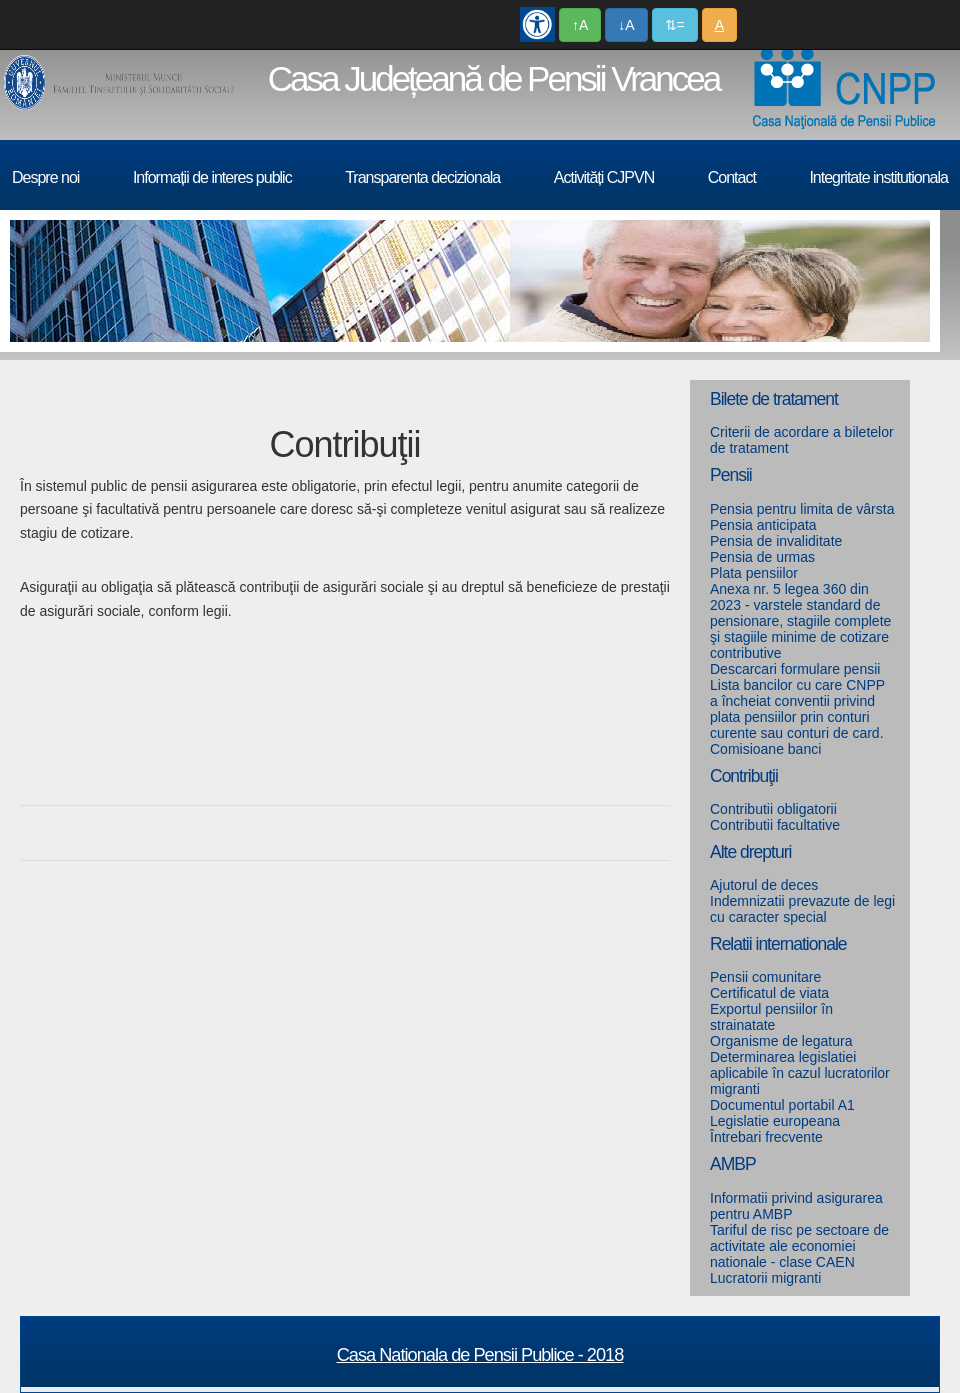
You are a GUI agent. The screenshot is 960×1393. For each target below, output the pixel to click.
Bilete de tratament (774, 399)
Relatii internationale (778, 944)
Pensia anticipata (763, 525)
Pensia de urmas (762, 557)
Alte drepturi (750, 852)
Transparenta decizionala (422, 177)
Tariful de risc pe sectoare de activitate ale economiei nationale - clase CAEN (799, 1246)
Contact (732, 177)
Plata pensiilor (754, 573)
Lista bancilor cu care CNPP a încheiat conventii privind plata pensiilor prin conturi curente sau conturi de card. (797, 709)
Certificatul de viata (769, 993)
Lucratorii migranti (765, 1278)
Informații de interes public (212, 177)
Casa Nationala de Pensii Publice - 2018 (480, 1355)
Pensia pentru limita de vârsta (802, 509)
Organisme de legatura (781, 1041)
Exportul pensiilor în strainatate (771, 1017)
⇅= (675, 25)
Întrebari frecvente (766, 1137)
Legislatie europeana (775, 1121)
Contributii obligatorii (773, 809)
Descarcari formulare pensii (795, 669)
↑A (580, 25)
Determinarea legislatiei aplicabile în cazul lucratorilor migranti (800, 1073)
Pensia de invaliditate (776, 541)
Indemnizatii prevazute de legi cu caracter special (802, 909)
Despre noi (45, 177)
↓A (626, 25)
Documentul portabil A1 (782, 1105)
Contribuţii (744, 776)
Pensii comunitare (765, 977)
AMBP (733, 1164)
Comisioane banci (765, 749)
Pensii (731, 475)
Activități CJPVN (604, 177)
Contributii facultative (775, 825)
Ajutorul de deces (764, 885)
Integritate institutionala (878, 177)
